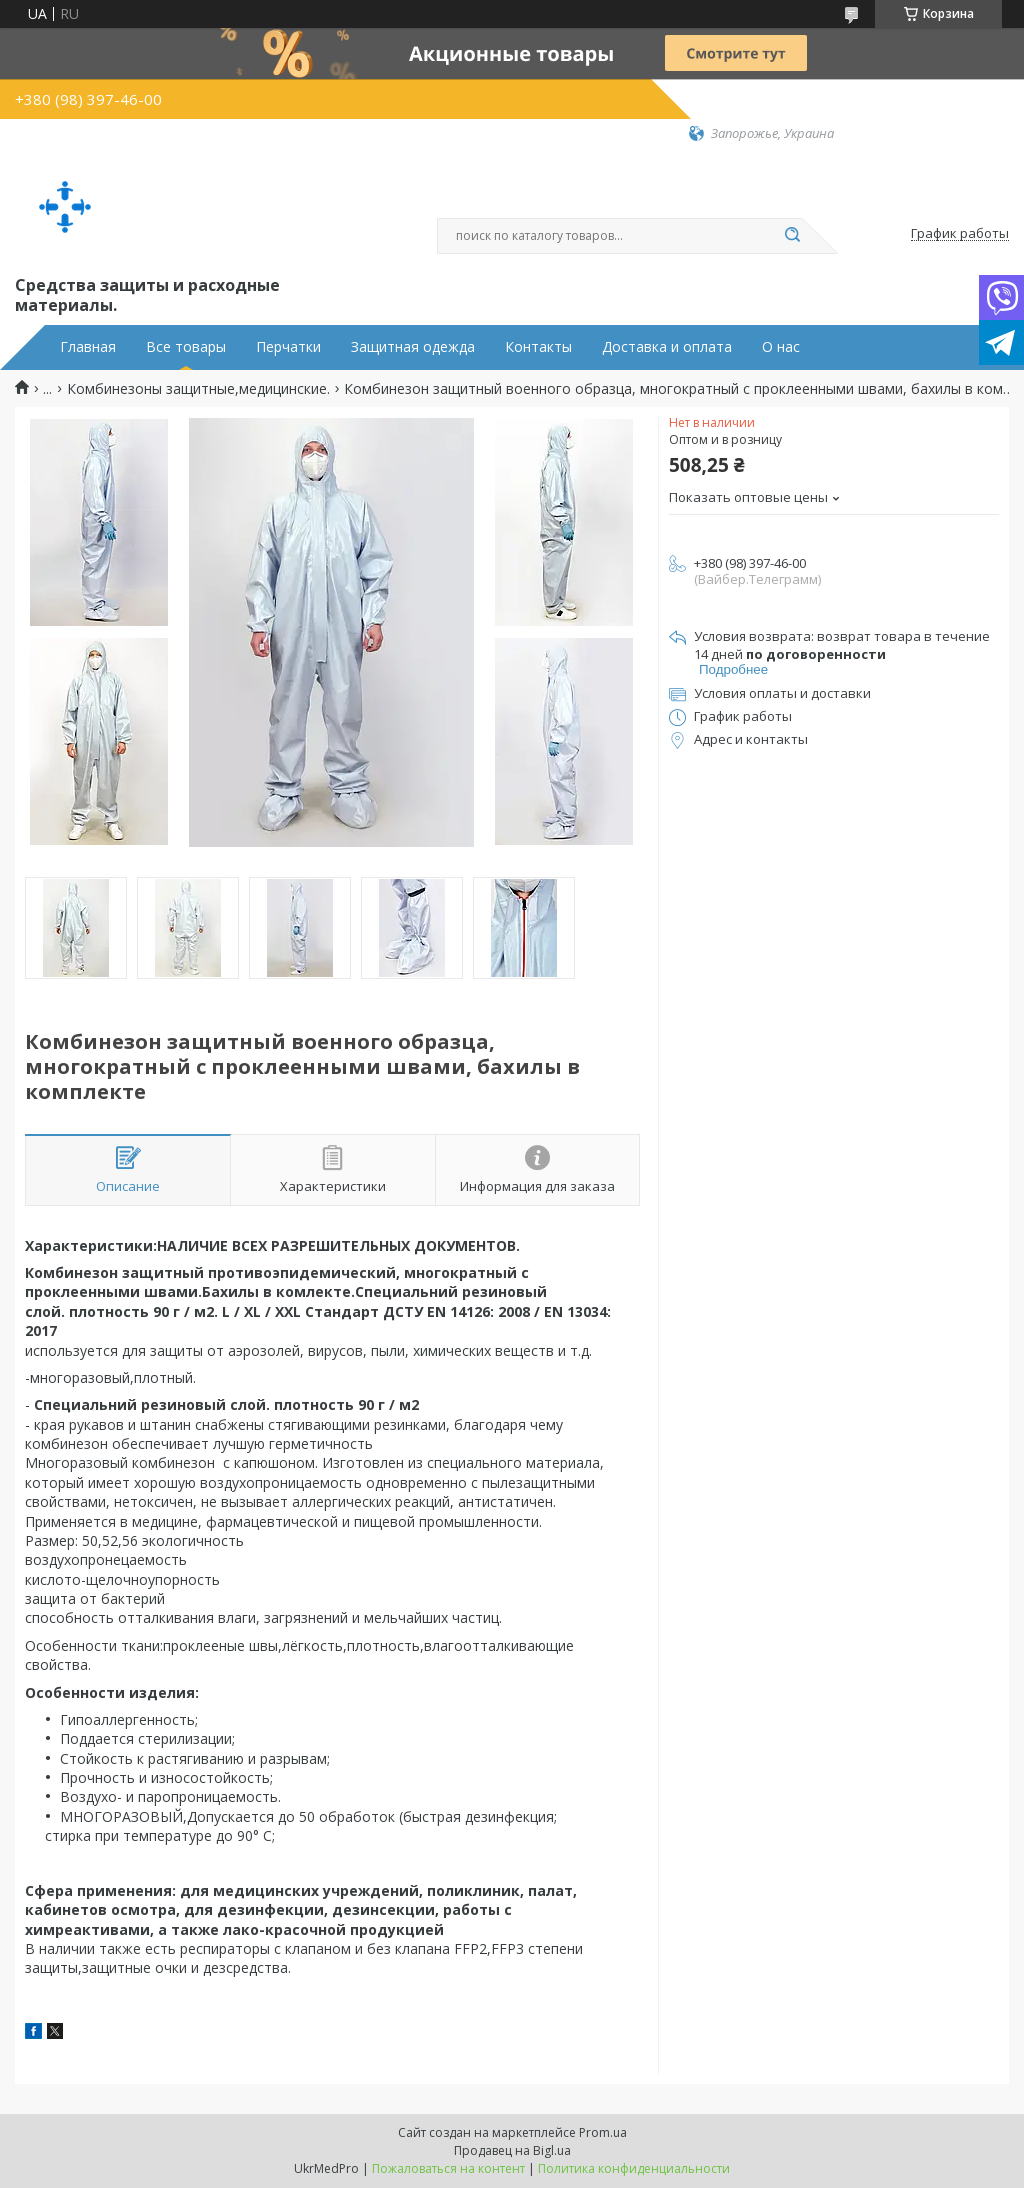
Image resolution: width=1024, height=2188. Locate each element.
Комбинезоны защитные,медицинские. (198, 389)
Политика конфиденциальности (634, 2168)
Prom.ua (603, 2132)
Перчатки (288, 347)
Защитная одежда (413, 347)
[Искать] (792, 236)
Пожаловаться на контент (448, 2168)
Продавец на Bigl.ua (512, 2150)
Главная (88, 347)
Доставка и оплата (667, 347)
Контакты (538, 347)
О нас (781, 347)
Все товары (186, 347)
